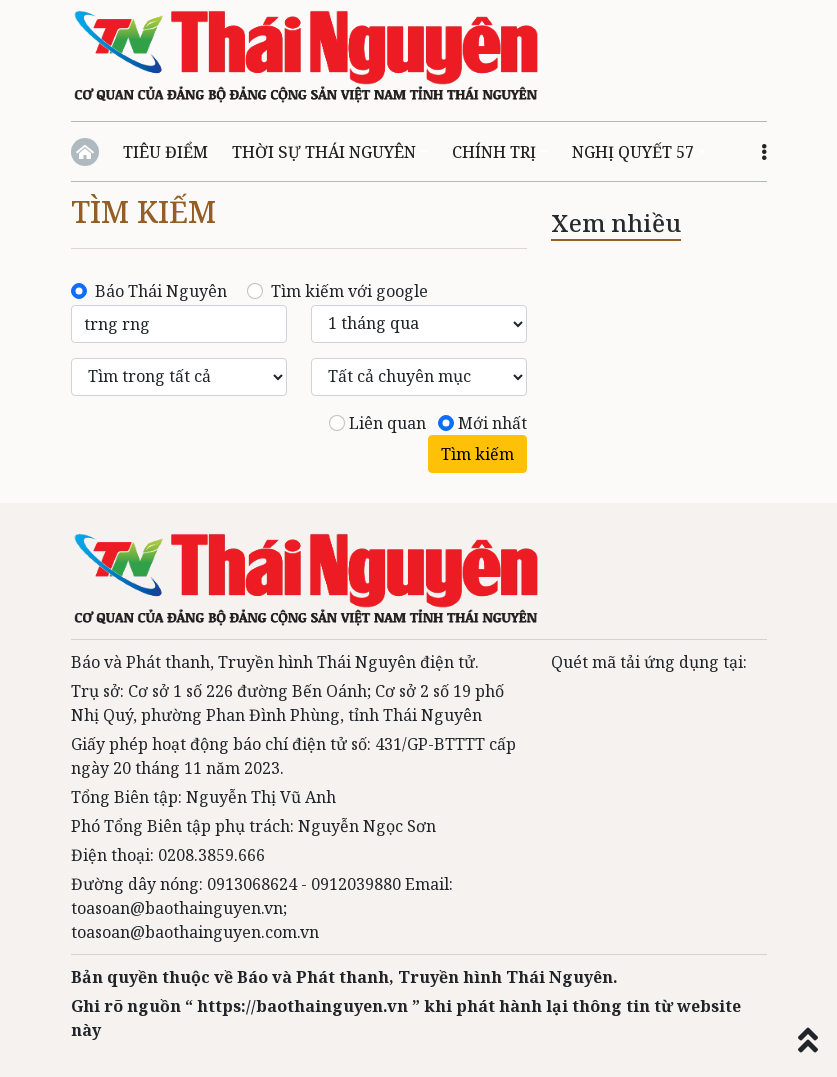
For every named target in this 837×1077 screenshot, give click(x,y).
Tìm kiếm (143, 211)
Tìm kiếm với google (349, 291)
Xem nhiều (616, 222)
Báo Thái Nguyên (161, 291)
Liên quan (387, 423)
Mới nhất (492, 423)
